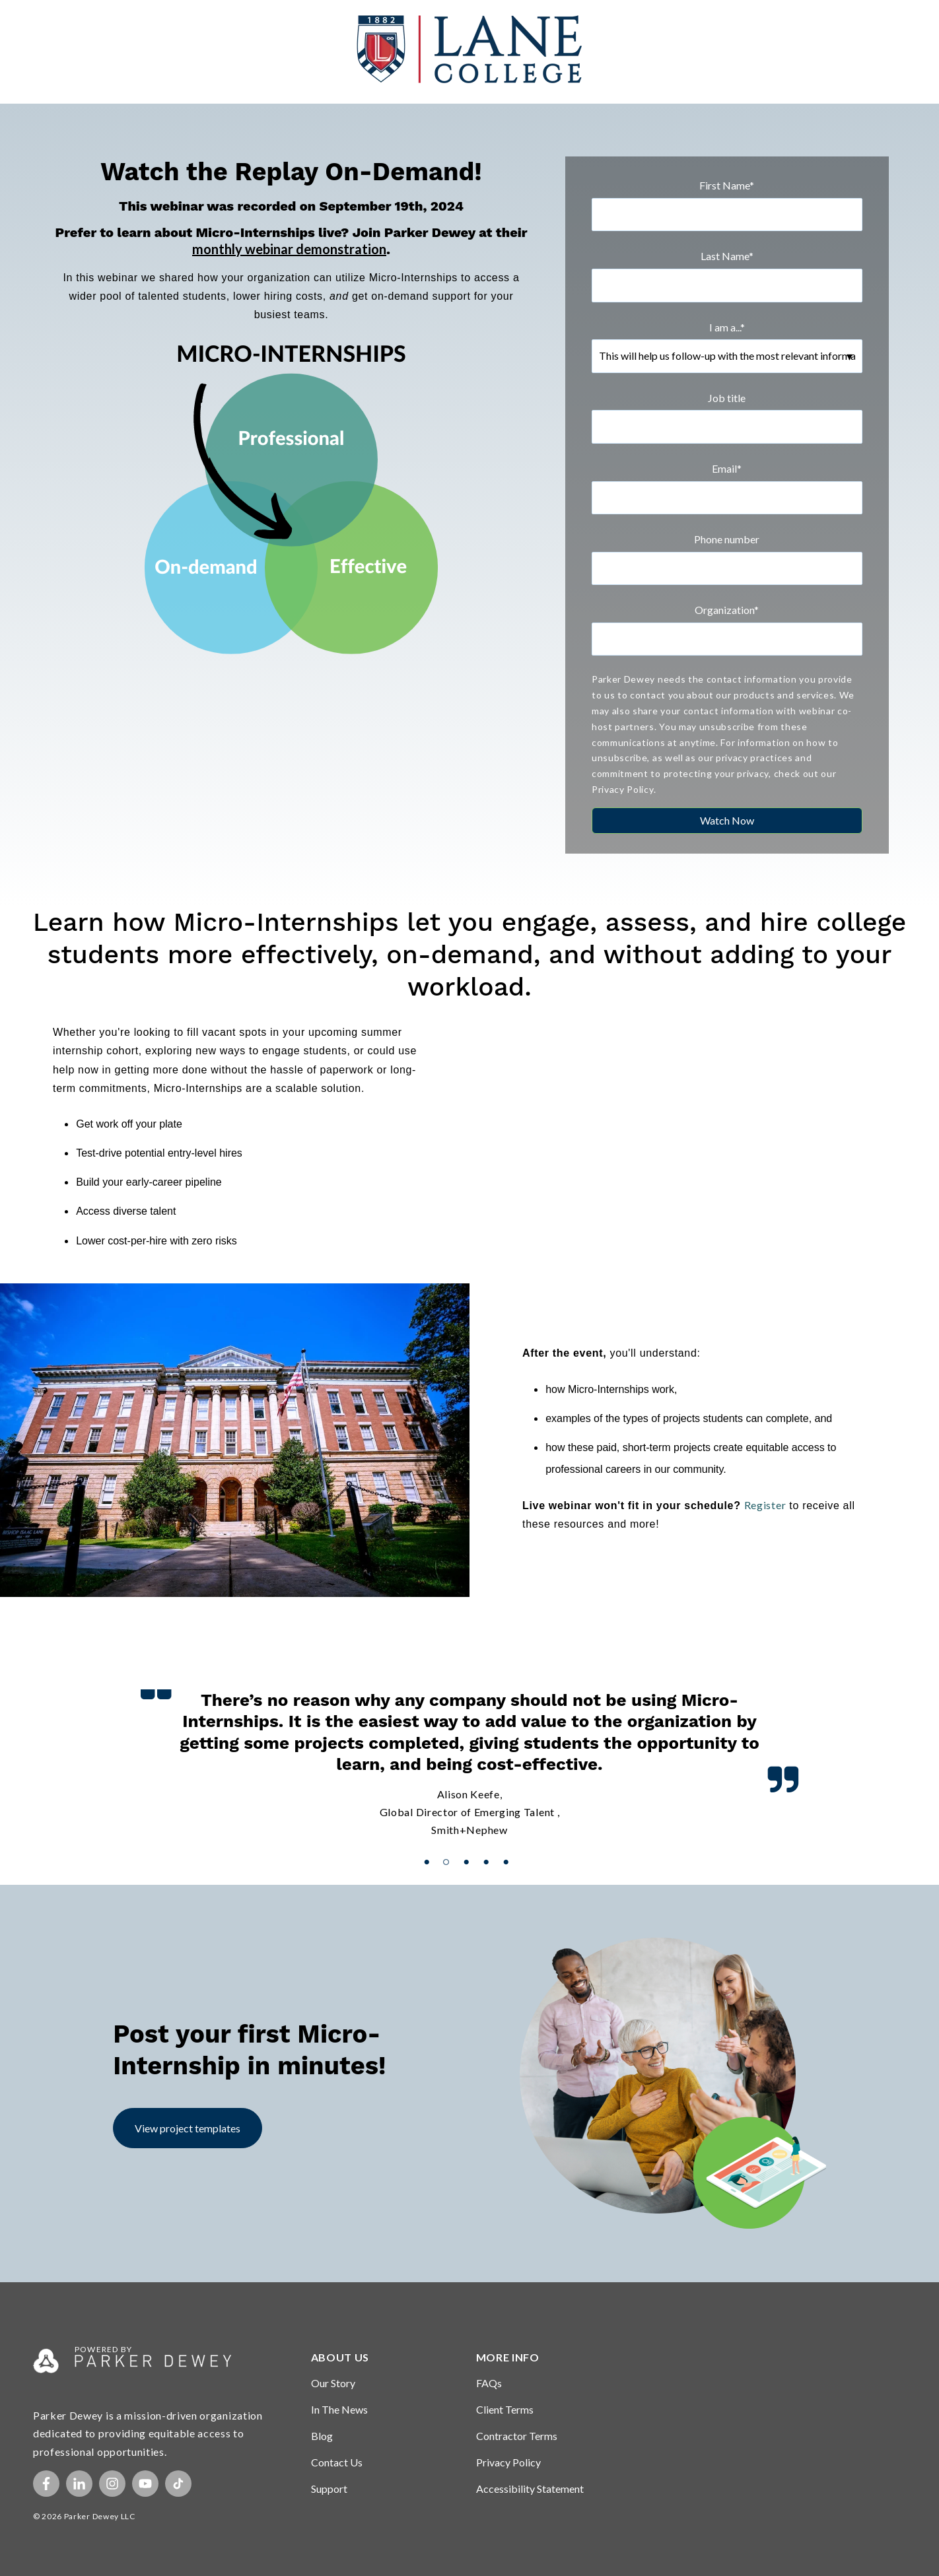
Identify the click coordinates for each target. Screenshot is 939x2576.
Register (765, 1505)
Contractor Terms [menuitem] (516, 2435)
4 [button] (489, 1845)
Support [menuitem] (329, 2488)
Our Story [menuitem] (333, 2383)
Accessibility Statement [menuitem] (530, 2488)
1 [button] (429, 1845)
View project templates (187, 2128)
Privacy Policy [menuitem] (508, 2462)
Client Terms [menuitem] (505, 2409)
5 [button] (509, 1845)
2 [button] (449, 1845)
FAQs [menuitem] (489, 2383)
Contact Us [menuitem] (337, 2462)
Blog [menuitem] (322, 2435)
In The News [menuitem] (339, 2409)
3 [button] (469, 1845)
